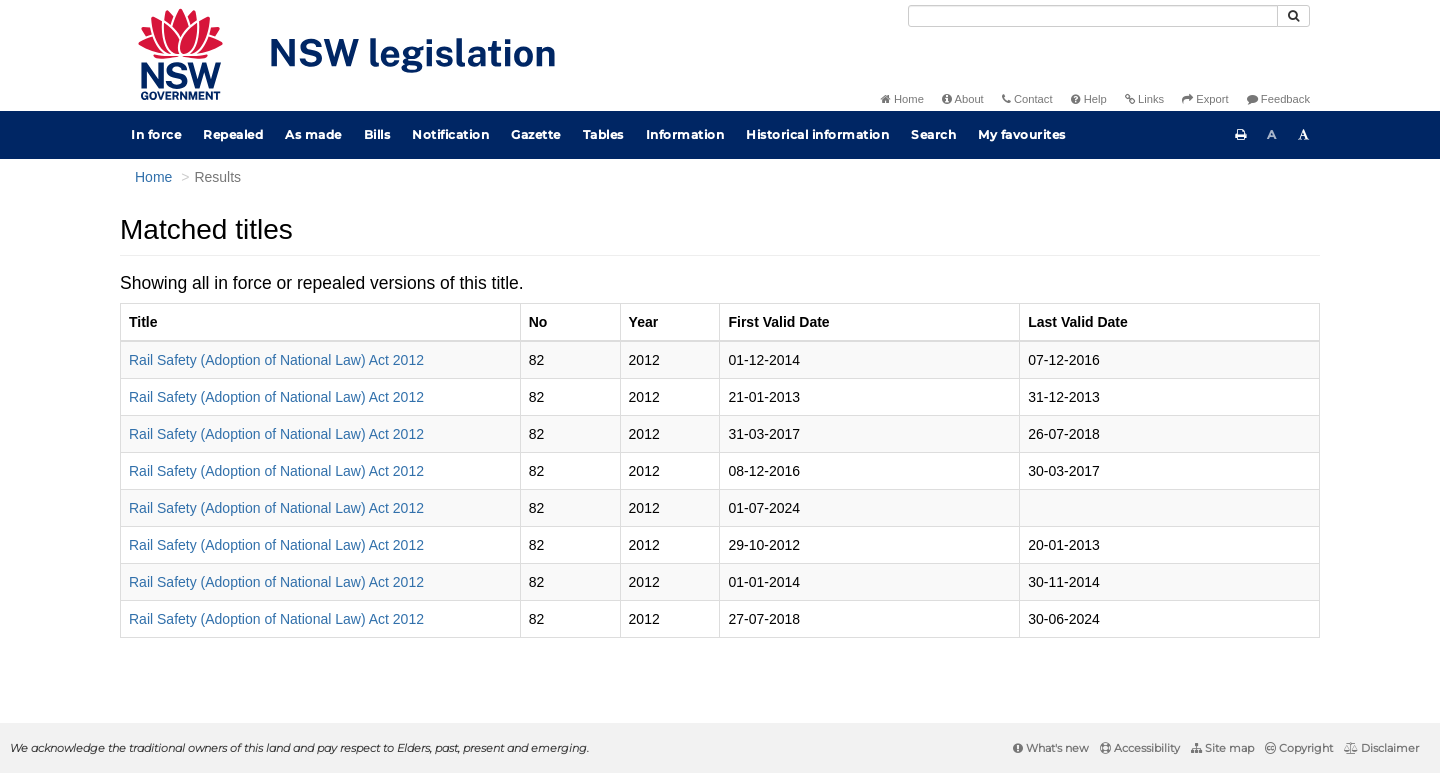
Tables (603, 134)
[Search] (1093, 16)
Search (933, 134)
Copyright (1299, 748)
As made (313, 134)
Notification (450, 134)
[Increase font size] (1304, 135)
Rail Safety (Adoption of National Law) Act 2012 (276, 360)
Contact (1027, 99)
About (963, 99)
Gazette (536, 134)
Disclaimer (1381, 748)
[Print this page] (1241, 135)
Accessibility (1140, 748)
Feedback (1278, 99)
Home (902, 99)
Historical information (817, 134)
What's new (1051, 748)
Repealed (233, 134)
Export (1205, 99)
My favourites (1022, 134)
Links (1144, 99)
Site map (1222, 748)
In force (156, 134)
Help (1089, 99)
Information (685, 134)
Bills (377, 134)
